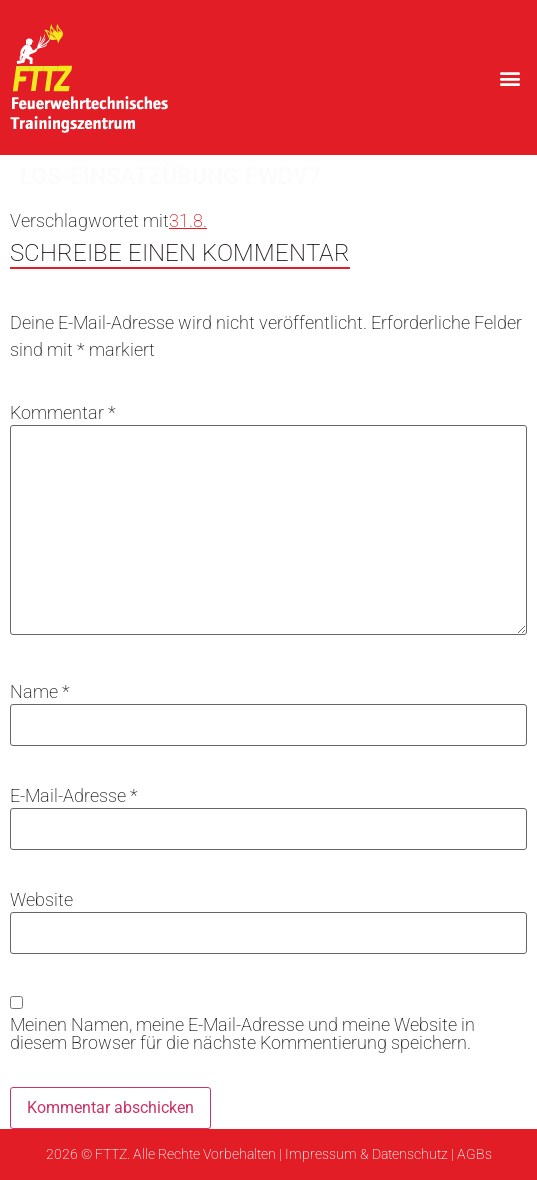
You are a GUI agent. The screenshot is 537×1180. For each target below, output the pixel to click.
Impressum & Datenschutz (366, 1154)
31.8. (188, 220)
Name (40, 692)
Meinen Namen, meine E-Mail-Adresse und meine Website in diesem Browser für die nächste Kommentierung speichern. (242, 1034)
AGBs (474, 1154)
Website (41, 900)
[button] (510, 77)
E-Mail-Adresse (74, 796)
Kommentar (63, 413)
